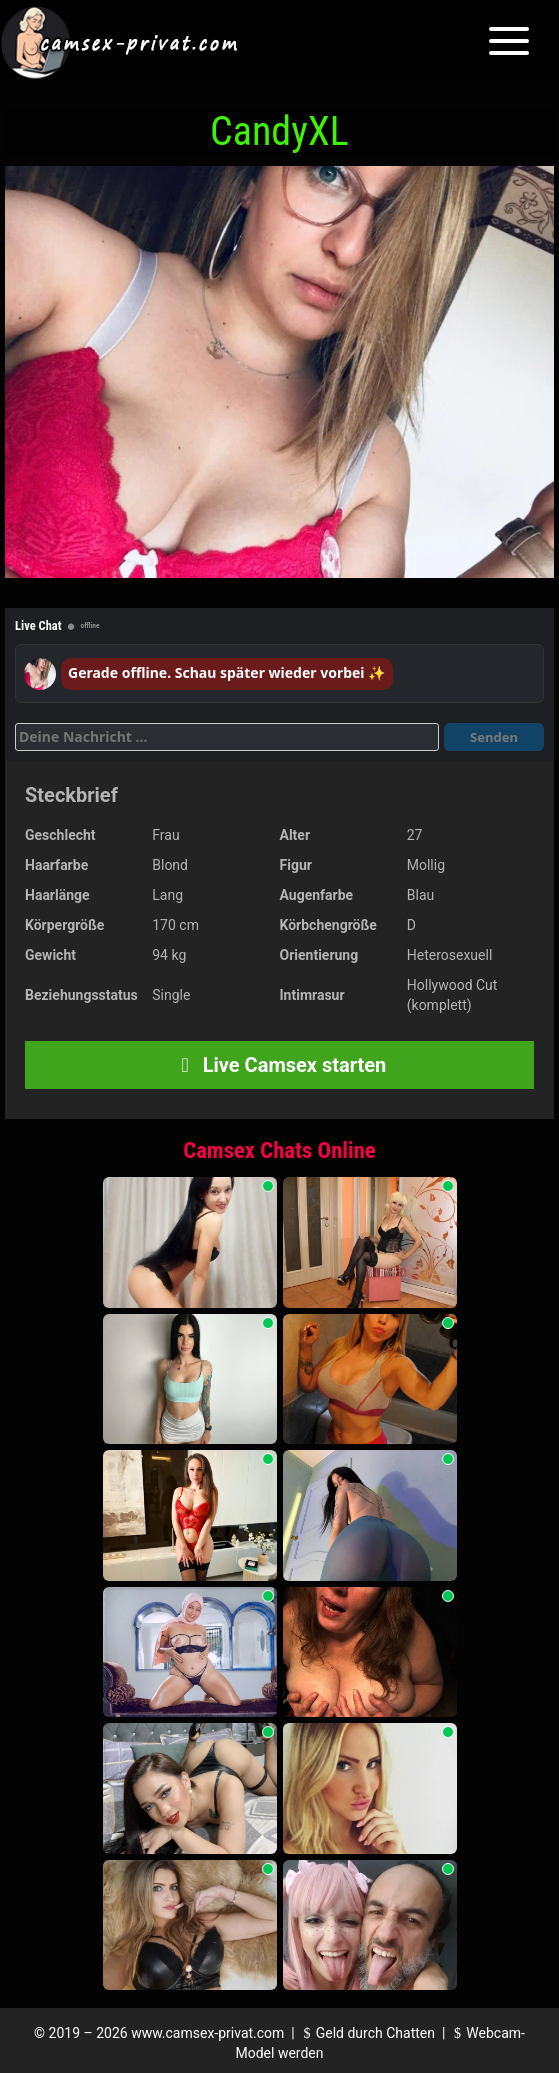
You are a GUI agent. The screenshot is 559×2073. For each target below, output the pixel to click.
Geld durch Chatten (366, 2033)
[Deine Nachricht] (227, 737)
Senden (494, 737)
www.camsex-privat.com (207, 2033)
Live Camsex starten (280, 1065)
